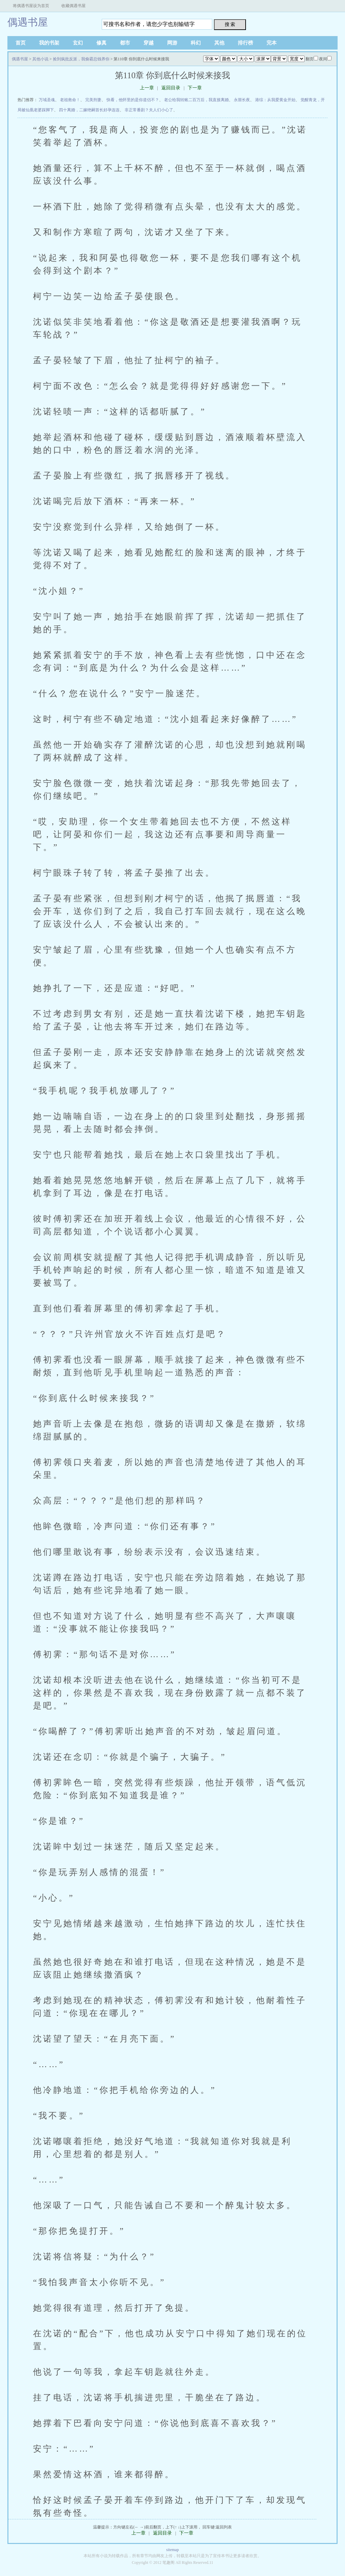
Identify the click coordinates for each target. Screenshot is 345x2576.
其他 (219, 43)
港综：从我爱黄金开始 (275, 99)
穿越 (149, 43)
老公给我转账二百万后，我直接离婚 (196, 99)
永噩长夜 (242, 99)
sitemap (172, 2549)
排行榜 (245, 43)
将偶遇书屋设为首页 (31, 5)
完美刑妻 (93, 99)
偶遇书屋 (27, 22)
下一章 (195, 87)
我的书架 (49, 43)
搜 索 (230, 24)
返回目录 (170, 87)
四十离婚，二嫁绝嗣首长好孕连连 (89, 110)
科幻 (196, 43)
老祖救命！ (70, 99)
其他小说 (40, 59)
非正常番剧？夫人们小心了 (149, 110)
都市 (125, 43)
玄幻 (78, 43)
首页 (20, 43)
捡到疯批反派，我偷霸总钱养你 (81, 59)
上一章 (147, 87)
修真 (101, 43)
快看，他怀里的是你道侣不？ (132, 99)
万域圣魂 (47, 99)
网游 (172, 43)
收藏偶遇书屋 (73, 5)
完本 (271, 43)
